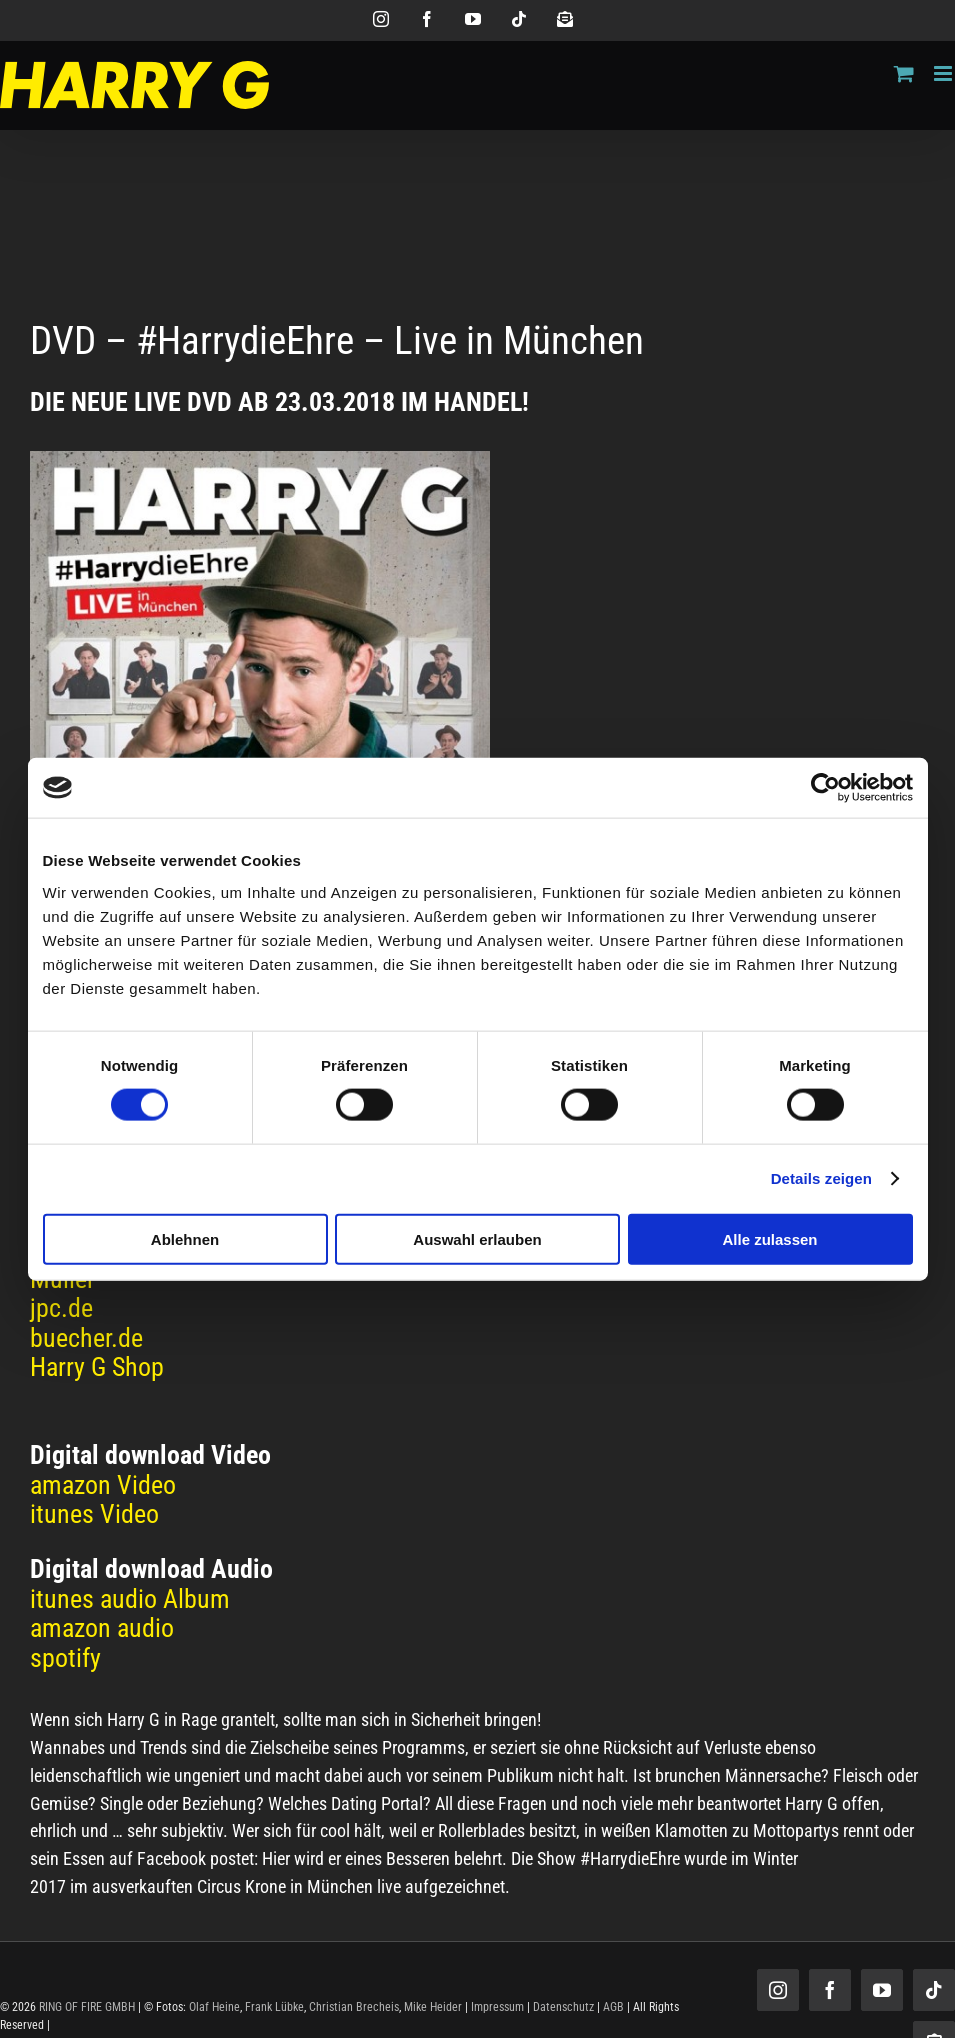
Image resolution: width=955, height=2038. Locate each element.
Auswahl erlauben (477, 1238)
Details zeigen (821, 1178)
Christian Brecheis (354, 2007)
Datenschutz (563, 2007)
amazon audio (102, 1628)
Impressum (497, 2007)
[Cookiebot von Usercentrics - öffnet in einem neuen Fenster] (825, 788)
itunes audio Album (130, 1599)
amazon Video (103, 1485)
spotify (65, 1658)
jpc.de (61, 1308)
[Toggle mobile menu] (944, 73)
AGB (613, 2007)
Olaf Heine (214, 2007)
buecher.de (86, 1338)
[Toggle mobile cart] (904, 73)
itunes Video (94, 1514)
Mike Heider (433, 2007)
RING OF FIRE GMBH (87, 2007)
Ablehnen (185, 1238)
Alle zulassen (769, 1238)
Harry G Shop (97, 1367)
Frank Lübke (274, 2007)
